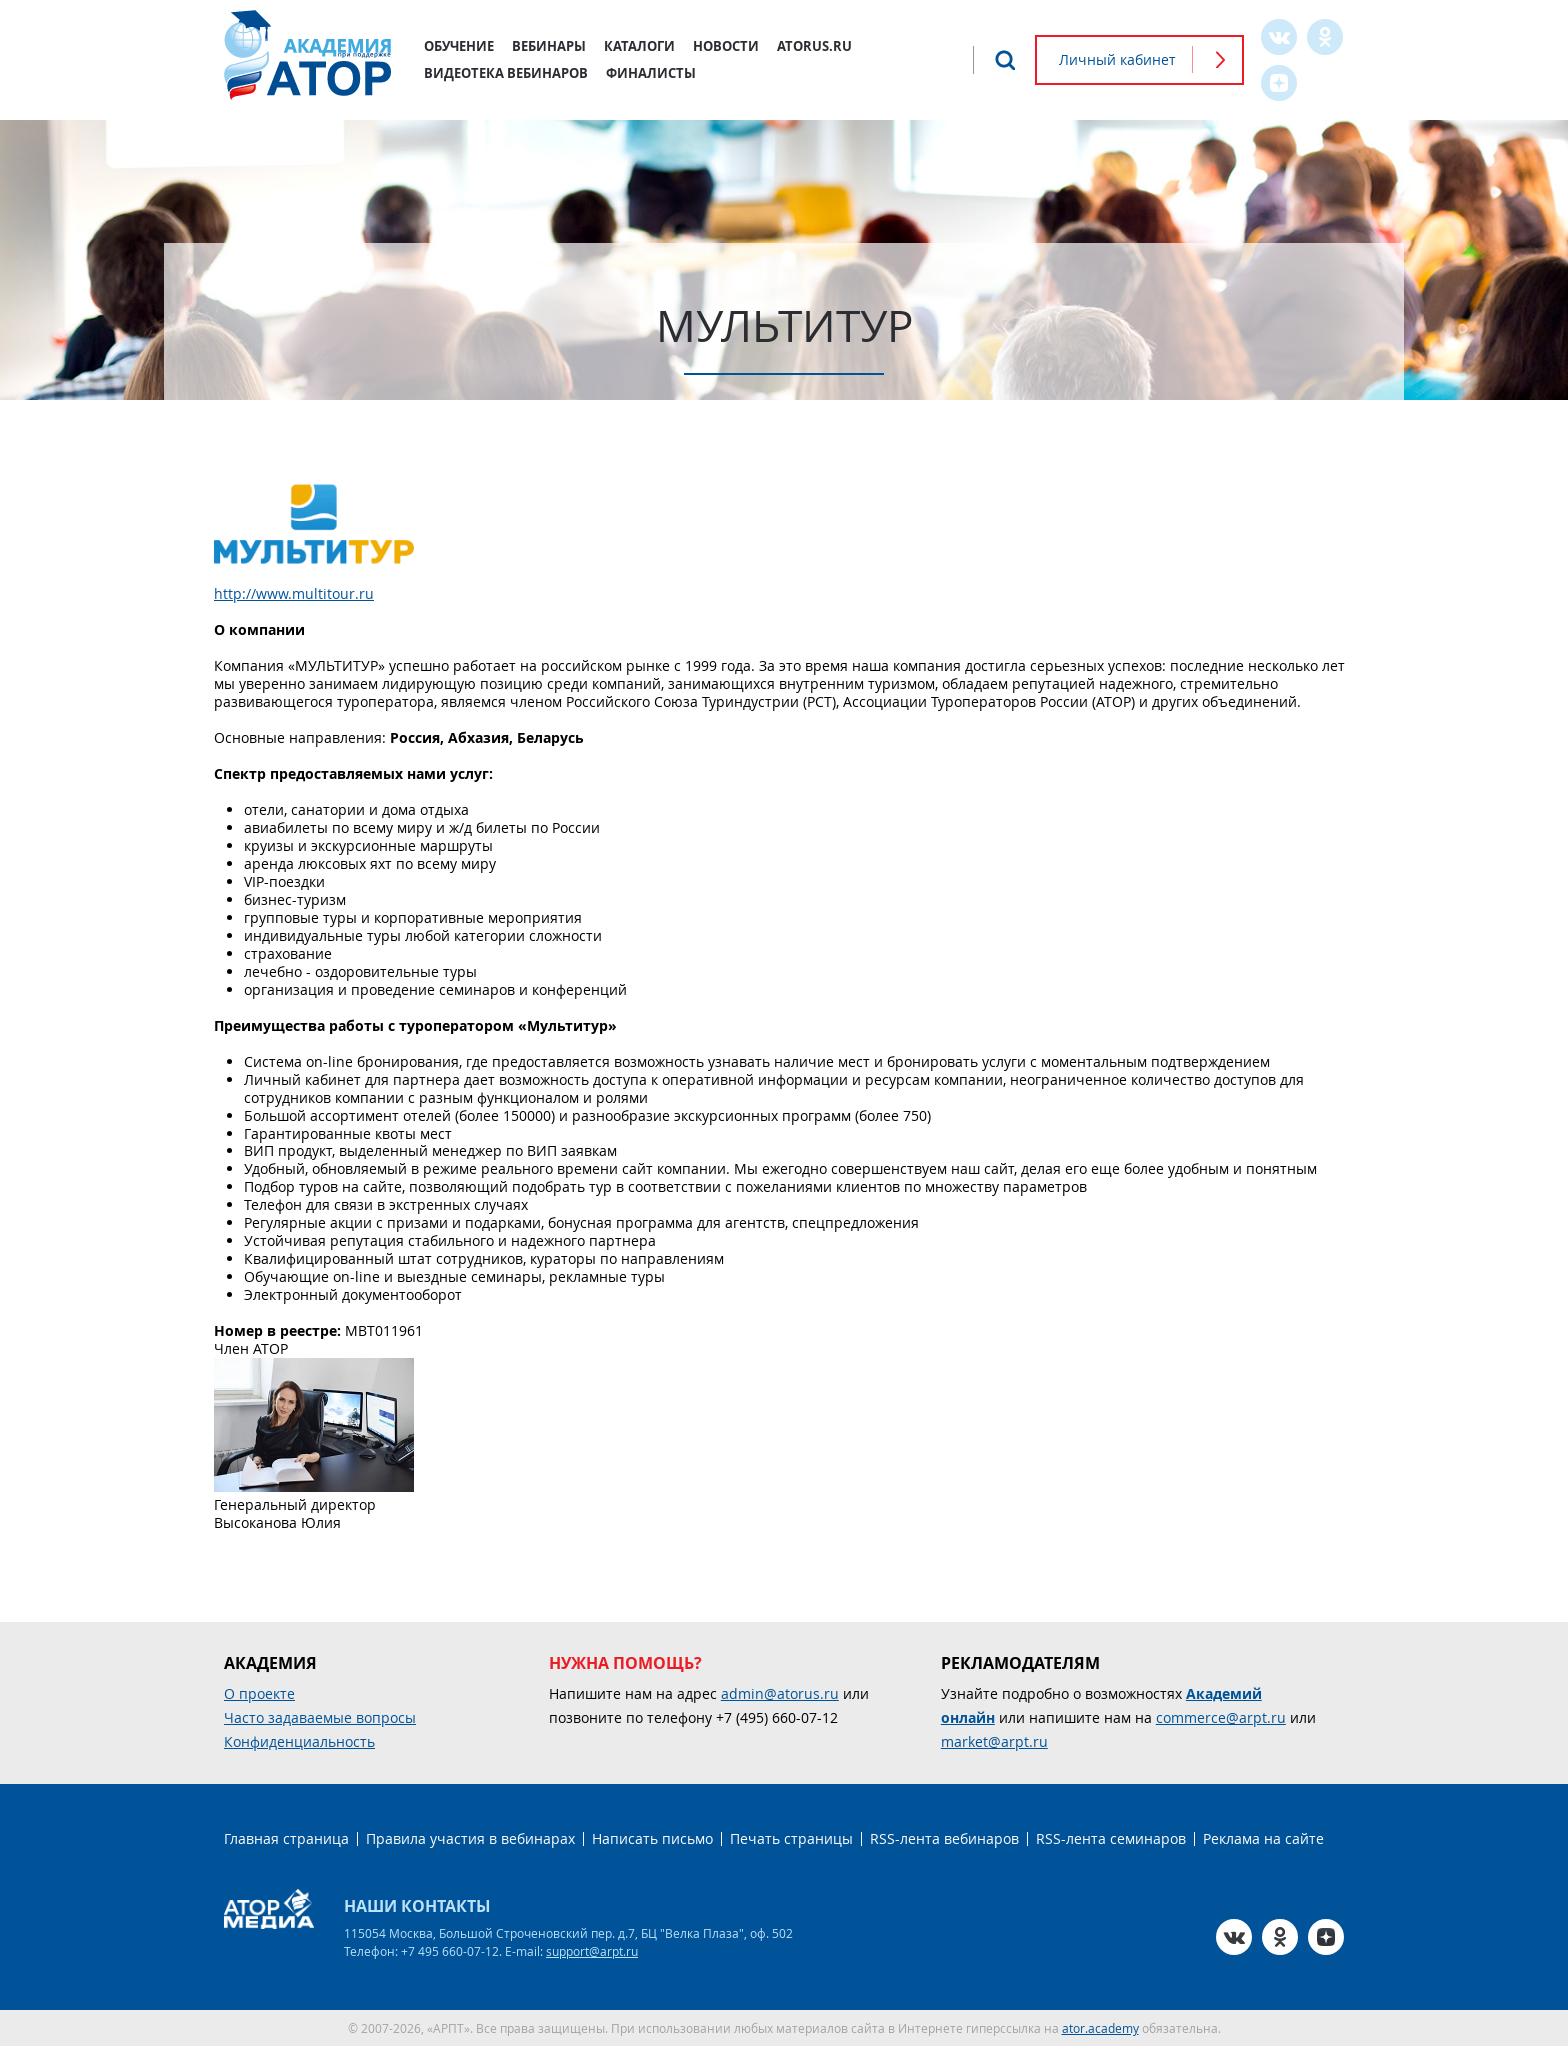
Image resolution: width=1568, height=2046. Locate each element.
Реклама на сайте (1263, 1838)
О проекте (259, 1693)
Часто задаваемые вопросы (320, 1717)
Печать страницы (791, 1838)
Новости (726, 46)
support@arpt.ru (592, 1951)
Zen (1279, 83)
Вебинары (549, 46)
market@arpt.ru (994, 1741)
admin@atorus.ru (780, 1693)
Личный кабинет (1117, 59)
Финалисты (651, 73)
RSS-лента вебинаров (944, 1838)
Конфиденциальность (299, 1741)
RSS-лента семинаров (1111, 1838)
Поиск (1005, 60)
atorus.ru (814, 46)
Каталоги (639, 46)
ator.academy (1100, 2028)
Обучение (459, 46)
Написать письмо (652, 1838)
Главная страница (286, 1838)
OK (1325, 37)
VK (1279, 37)
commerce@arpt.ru (1221, 1717)
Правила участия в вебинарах (470, 1838)
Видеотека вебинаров (506, 73)
